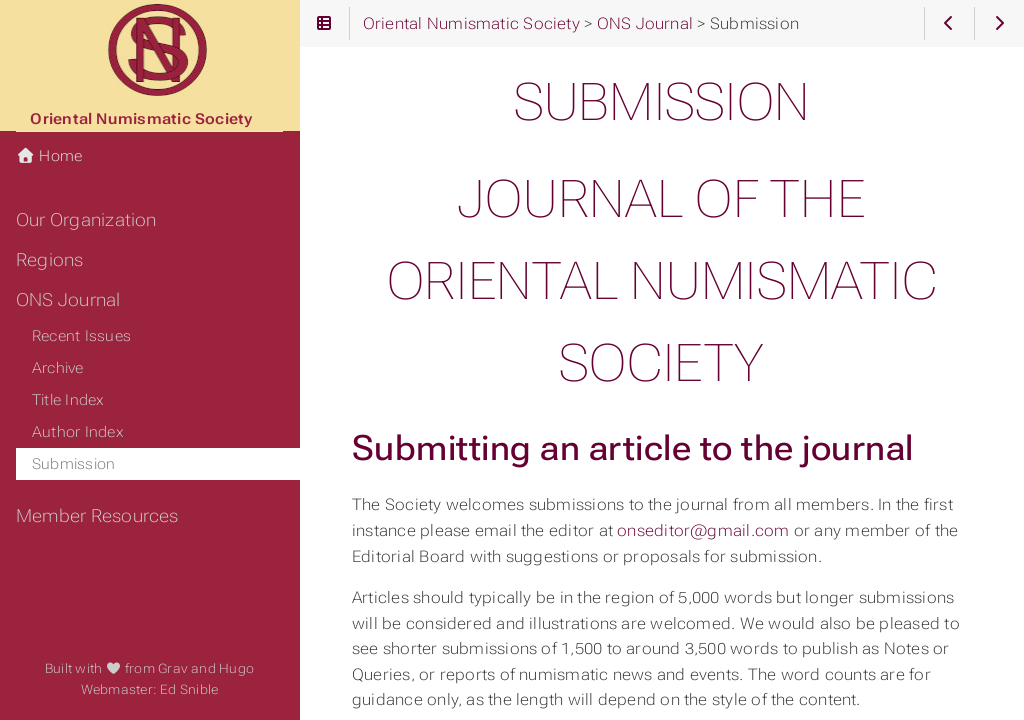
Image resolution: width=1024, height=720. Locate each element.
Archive (58, 368)
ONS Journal (68, 300)
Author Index (78, 432)
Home (49, 156)
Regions (50, 260)
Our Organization (86, 220)
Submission (73, 464)
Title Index (68, 400)
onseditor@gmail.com (703, 530)
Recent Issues (81, 336)
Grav (173, 668)
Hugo (236, 668)
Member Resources (97, 516)
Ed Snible (189, 689)
